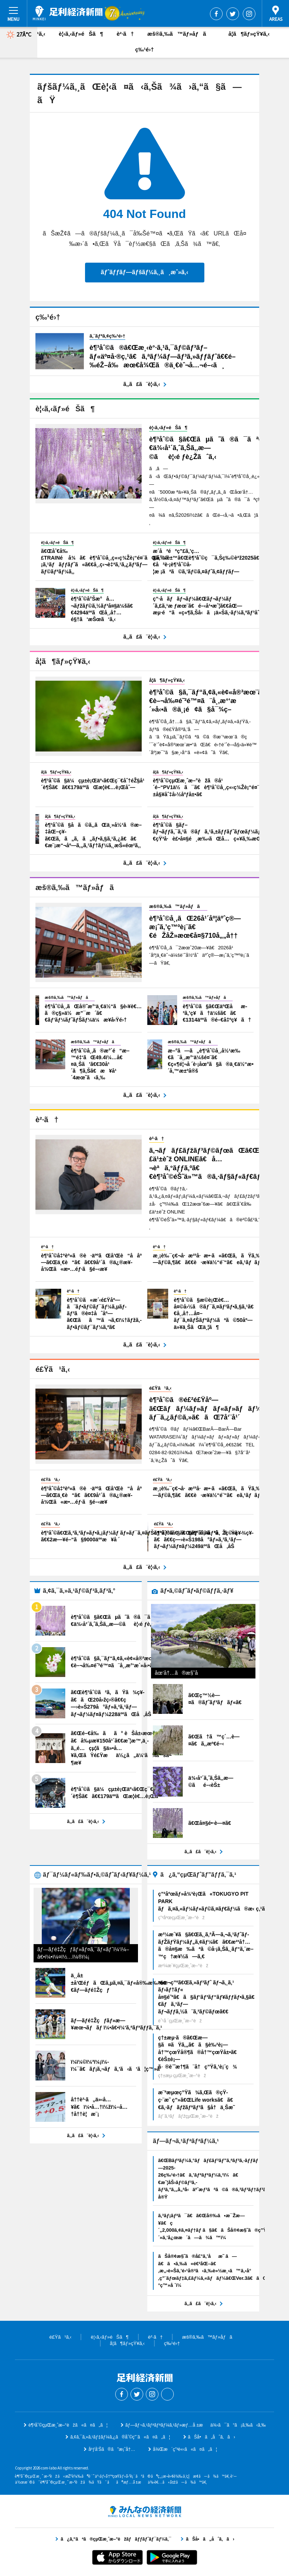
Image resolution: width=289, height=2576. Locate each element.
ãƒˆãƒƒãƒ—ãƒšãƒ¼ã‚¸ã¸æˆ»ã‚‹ (144, 272)
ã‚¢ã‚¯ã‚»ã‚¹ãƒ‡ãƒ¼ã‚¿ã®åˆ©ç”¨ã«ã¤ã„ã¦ (120, 2437)
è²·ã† (125, 34)
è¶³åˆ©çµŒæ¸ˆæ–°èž (68, 13)
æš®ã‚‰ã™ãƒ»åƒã (181, 34)
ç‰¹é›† (144, 49)
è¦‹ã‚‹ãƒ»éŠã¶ (81, 34)
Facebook (216, 13)
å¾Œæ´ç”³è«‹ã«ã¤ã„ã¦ (185, 2449)
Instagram (249, 13)
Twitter (232, 13)
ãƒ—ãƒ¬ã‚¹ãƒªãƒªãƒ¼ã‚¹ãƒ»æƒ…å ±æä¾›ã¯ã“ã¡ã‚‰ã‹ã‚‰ (195, 2425)
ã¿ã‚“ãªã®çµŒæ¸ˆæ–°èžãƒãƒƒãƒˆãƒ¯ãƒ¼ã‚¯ (144, 2511)
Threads (167, 2394)
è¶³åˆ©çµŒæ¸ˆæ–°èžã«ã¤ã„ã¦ (67, 2425)
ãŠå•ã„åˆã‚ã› (211, 2437)
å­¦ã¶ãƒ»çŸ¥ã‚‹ (249, 34)
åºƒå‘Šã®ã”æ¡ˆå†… (111, 2449)
